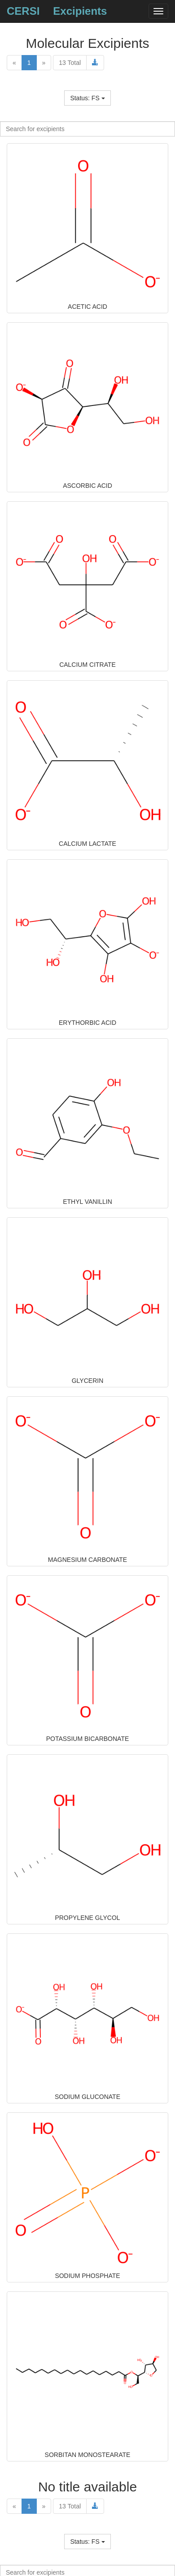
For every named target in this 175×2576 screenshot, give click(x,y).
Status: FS (87, 98)
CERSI (23, 11)
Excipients (80, 11)
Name (87, 88)
